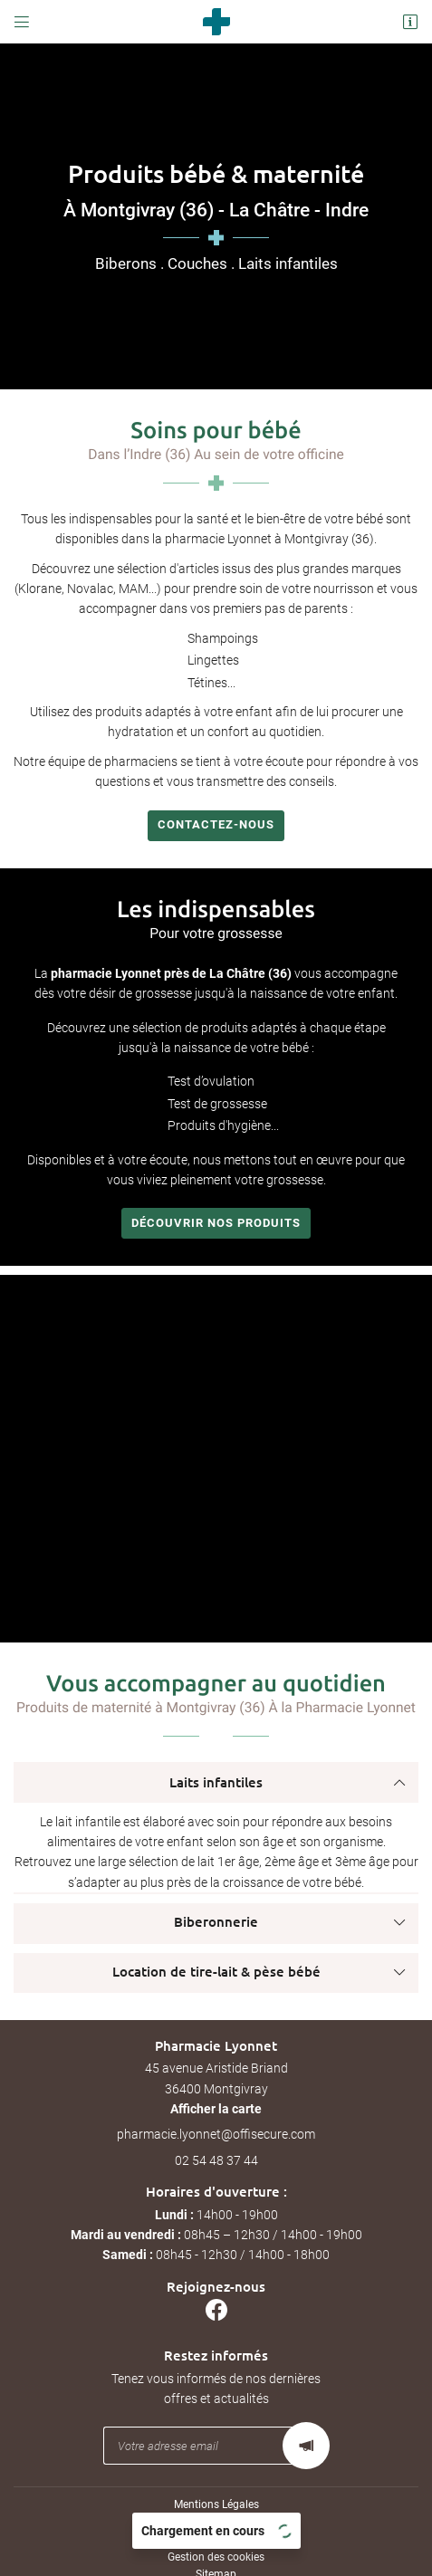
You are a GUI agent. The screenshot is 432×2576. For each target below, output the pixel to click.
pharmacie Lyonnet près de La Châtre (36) (171, 973)
